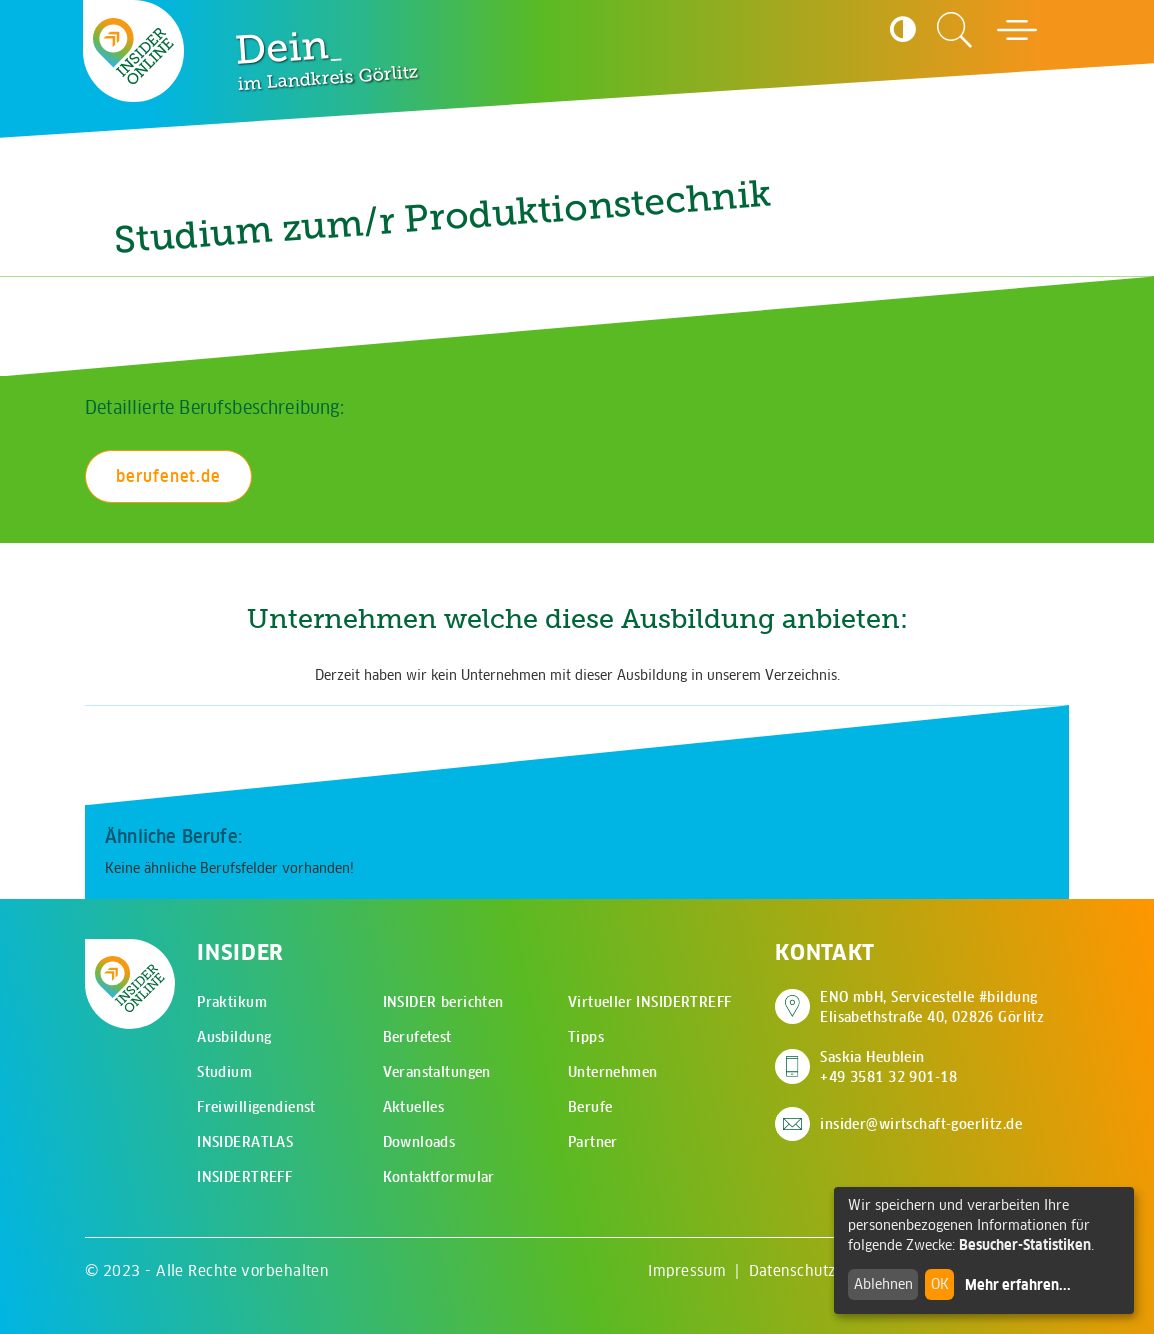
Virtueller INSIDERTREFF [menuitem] (650, 1002)
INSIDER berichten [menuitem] (443, 1002)
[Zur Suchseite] (955, 30)
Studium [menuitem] (224, 1072)
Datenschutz (792, 1270)
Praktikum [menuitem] (232, 1002)
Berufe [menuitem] (590, 1107)
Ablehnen (883, 1284)
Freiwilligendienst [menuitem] (256, 1107)
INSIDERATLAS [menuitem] (245, 1142)
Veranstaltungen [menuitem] (437, 1072)
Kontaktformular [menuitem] (439, 1177)
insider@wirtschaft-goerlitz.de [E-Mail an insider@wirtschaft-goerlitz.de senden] (921, 1124)
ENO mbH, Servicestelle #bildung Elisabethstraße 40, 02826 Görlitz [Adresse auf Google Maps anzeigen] (932, 1007)
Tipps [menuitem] (586, 1037)
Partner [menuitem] (593, 1142)
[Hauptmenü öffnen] (1017, 30)
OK (940, 1284)
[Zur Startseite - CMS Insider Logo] (134, 51)
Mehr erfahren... (1018, 1285)
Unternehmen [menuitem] (613, 1072)
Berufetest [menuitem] (417, 1037)
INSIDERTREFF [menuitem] (244, 1177)
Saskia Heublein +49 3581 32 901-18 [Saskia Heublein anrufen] (888, 1067)
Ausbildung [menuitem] (234, 1037)
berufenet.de (168, 476)
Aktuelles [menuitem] (414, 1107)
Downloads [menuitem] (419, 1142)
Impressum (687, 1270)
